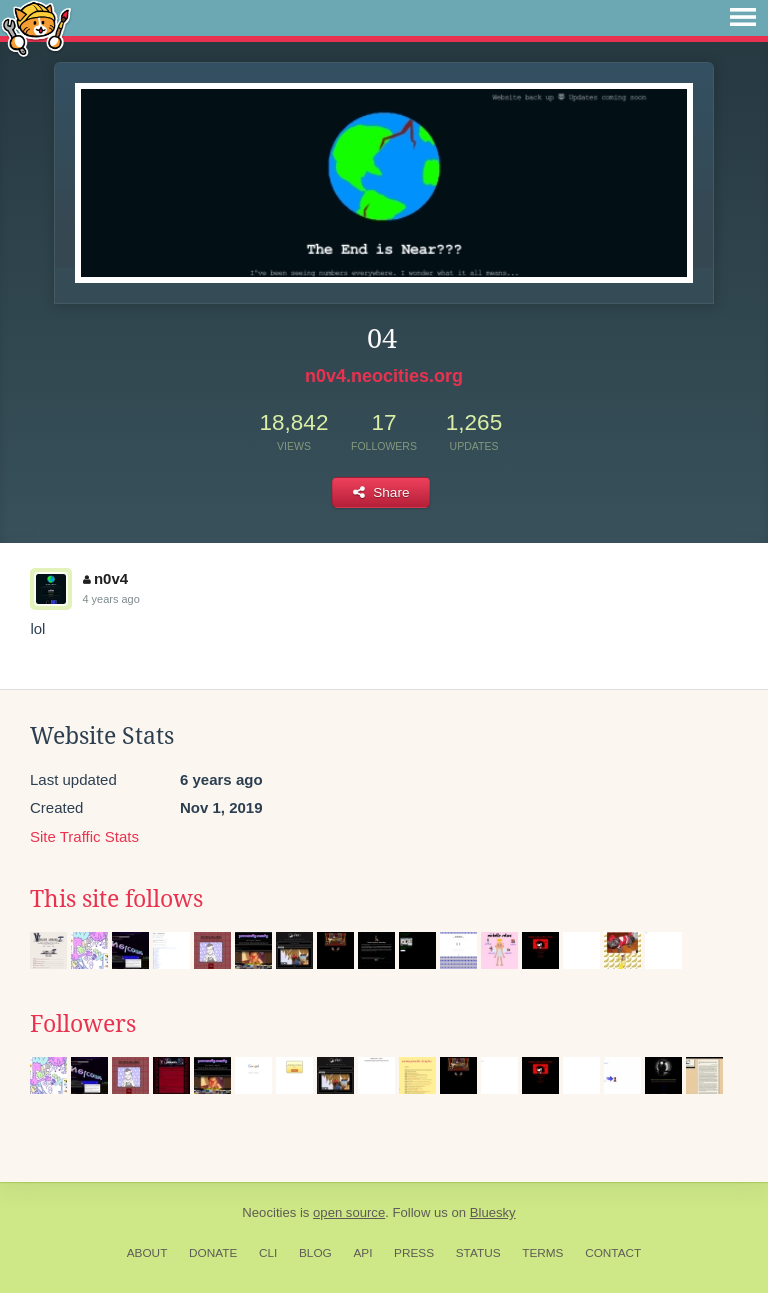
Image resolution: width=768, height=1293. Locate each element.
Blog (315, 1253)
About (147, 1253)
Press (414, 1253)
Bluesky (493, 1212)
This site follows (116, 899)
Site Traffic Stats (84, 836)
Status (478, 1253)
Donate (213, 1253)
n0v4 (105, 578)
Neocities (269, 1212)
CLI (268, 1253)
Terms (542, 1253)
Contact (613, 1253)
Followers (83, 1024)
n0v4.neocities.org (384, 376)
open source (349, 1212)
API (362, 1253)
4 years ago (110, 599)
